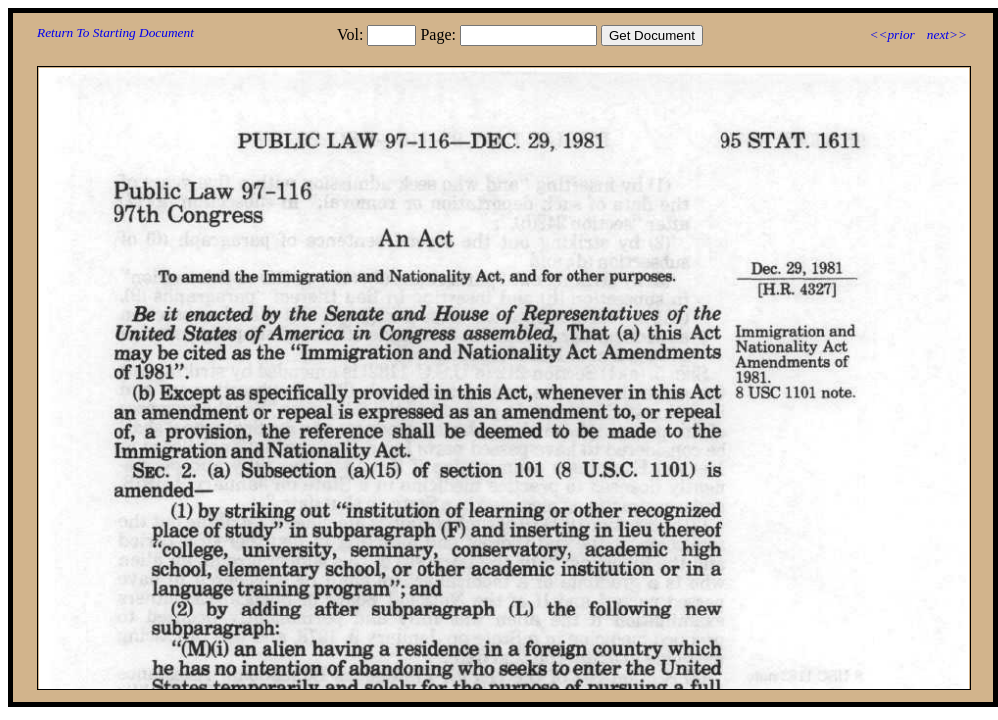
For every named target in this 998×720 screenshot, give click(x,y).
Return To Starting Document (115, 32)
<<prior (891, 34)
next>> (947, 34)
